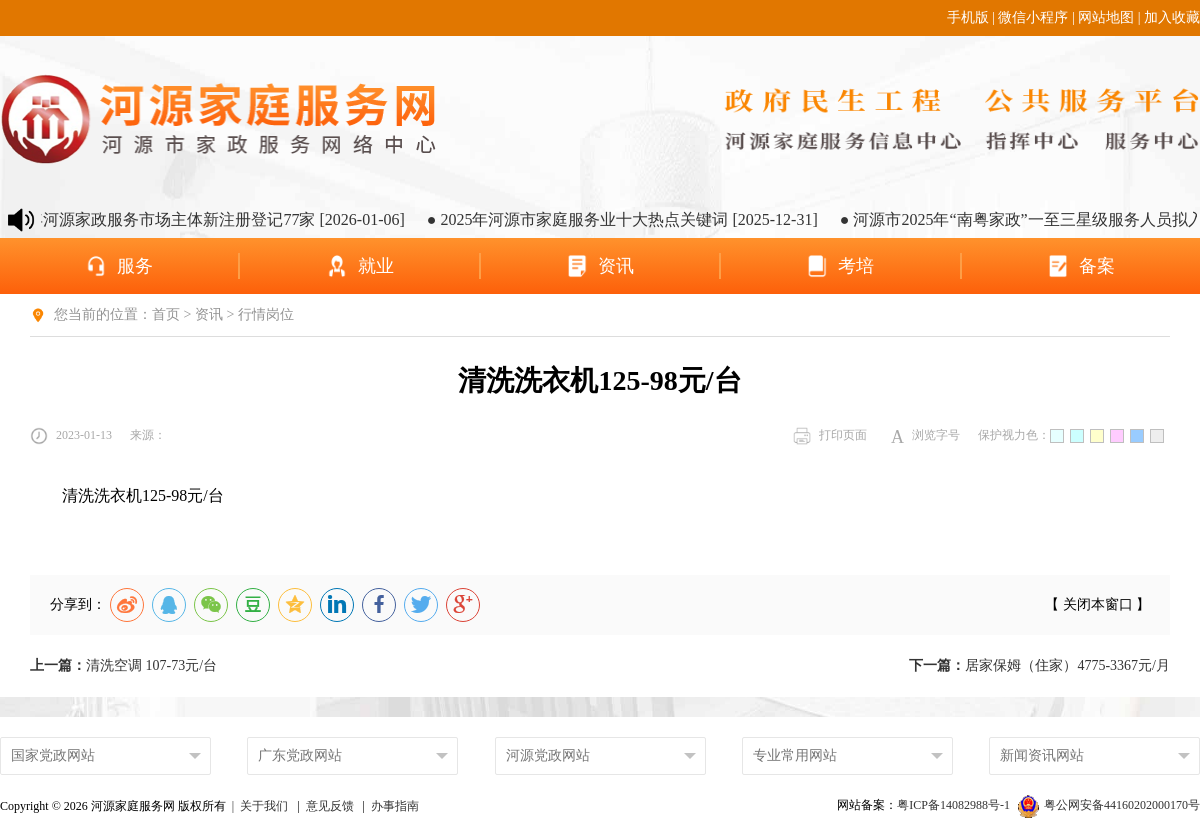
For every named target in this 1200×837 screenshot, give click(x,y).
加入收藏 (1172, 17)
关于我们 (264, 806)
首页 (166, 314)
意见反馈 (330, 806)
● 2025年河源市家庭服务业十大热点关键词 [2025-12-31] (633, 219)
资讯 (209, 314)
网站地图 (1106, 17)
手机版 (968, 17)
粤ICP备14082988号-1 (955, 805)
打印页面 (830, 436)
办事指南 (395, 806)
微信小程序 (1033, 17)
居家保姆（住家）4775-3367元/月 (1039, 665)
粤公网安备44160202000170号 (1109, 805)
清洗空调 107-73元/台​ (123, 665)
